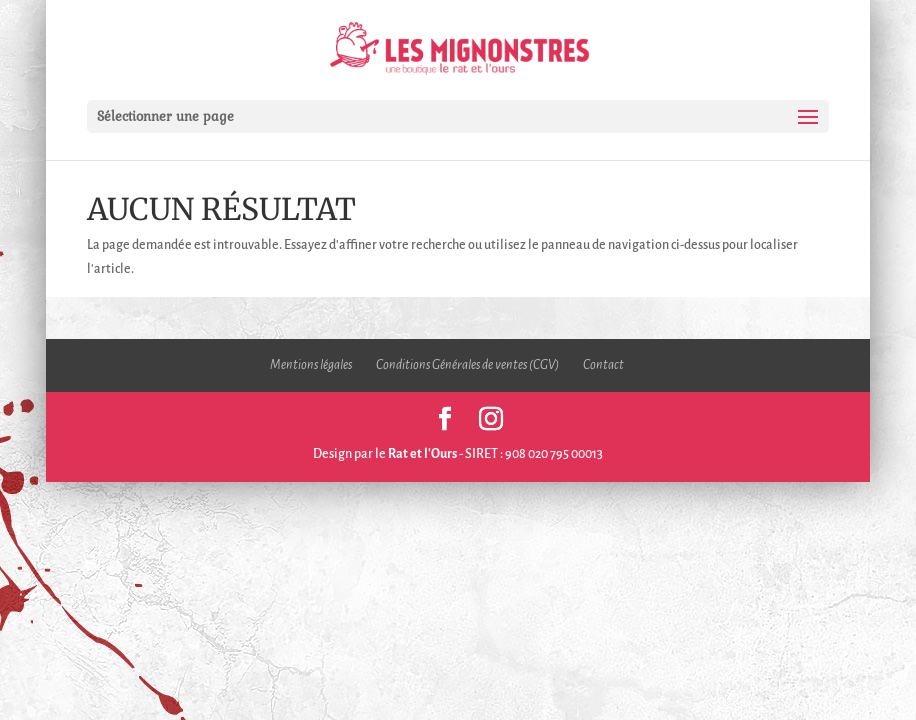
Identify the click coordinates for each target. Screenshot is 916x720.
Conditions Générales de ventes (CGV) (467, 365)
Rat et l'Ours (422, 454)
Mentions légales (311, 365)
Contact (603, 365)
